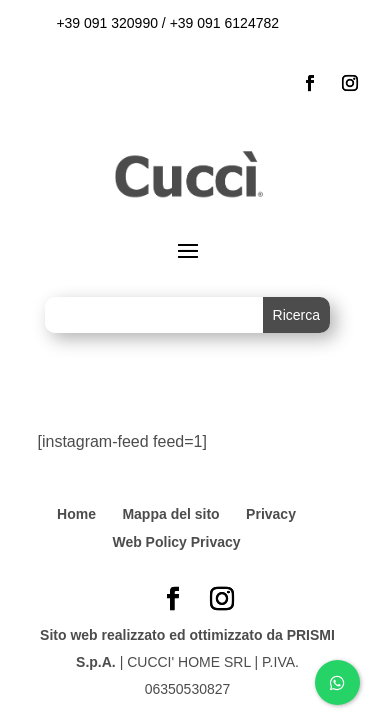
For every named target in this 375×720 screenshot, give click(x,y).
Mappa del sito (170, 514)
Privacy (271, 514)
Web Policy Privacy (176, 542)
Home (76, 514)
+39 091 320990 (107, 23)
